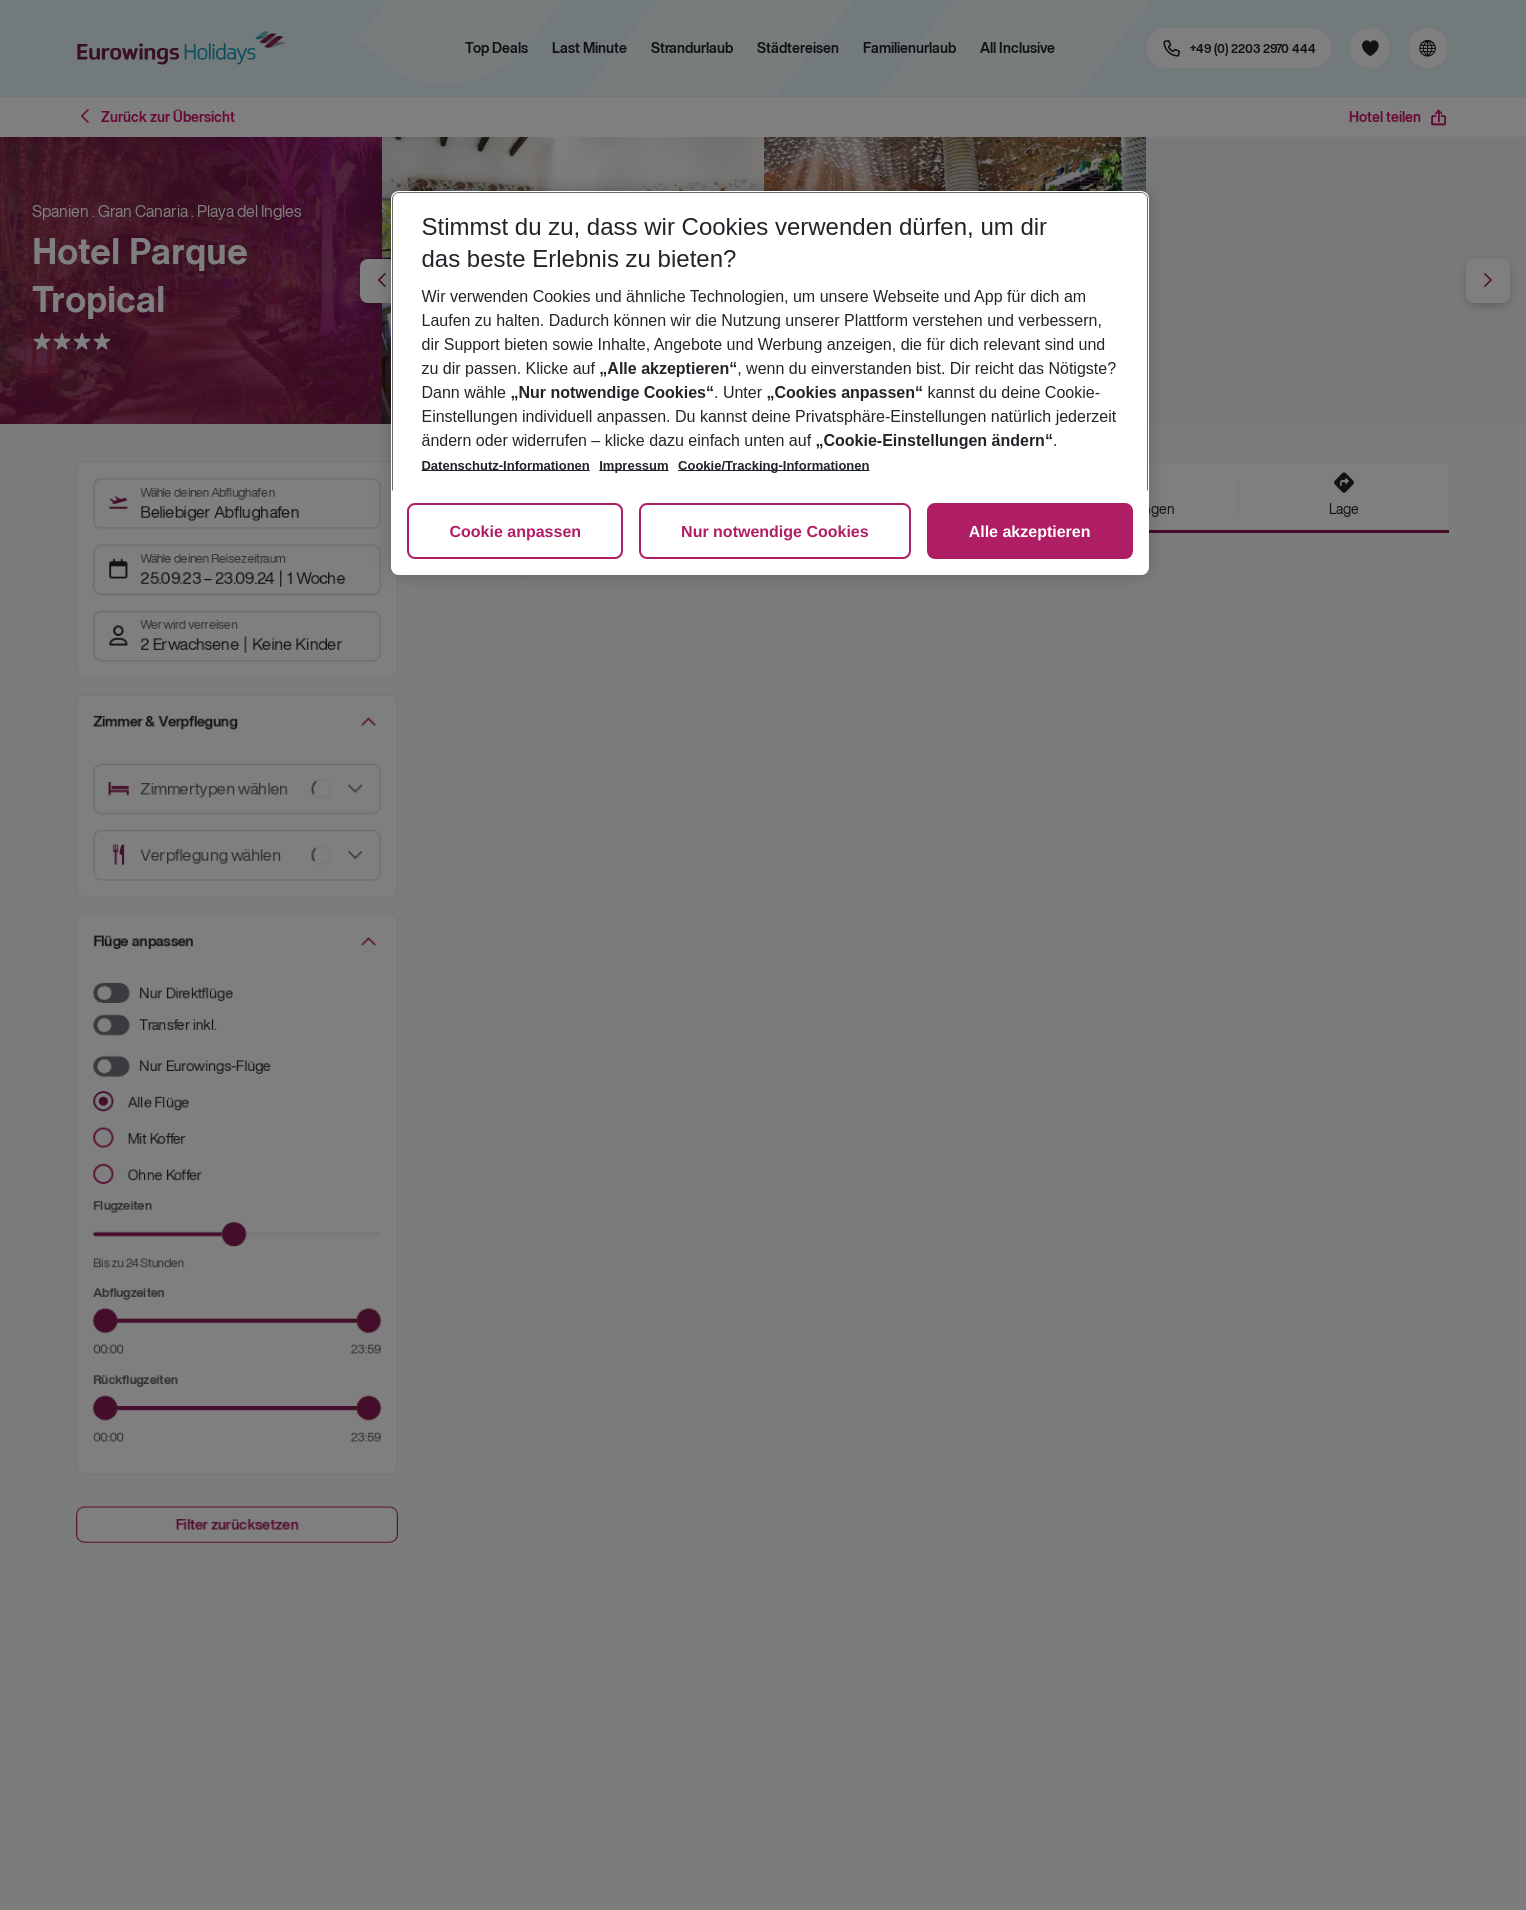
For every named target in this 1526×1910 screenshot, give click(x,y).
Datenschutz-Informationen (505, 465)
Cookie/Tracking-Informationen (773, 465)
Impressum (633, 465)
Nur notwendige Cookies (775, 532)
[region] (769, 383)
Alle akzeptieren (1030, 532)
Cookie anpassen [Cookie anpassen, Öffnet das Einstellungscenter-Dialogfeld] (515, 532)
